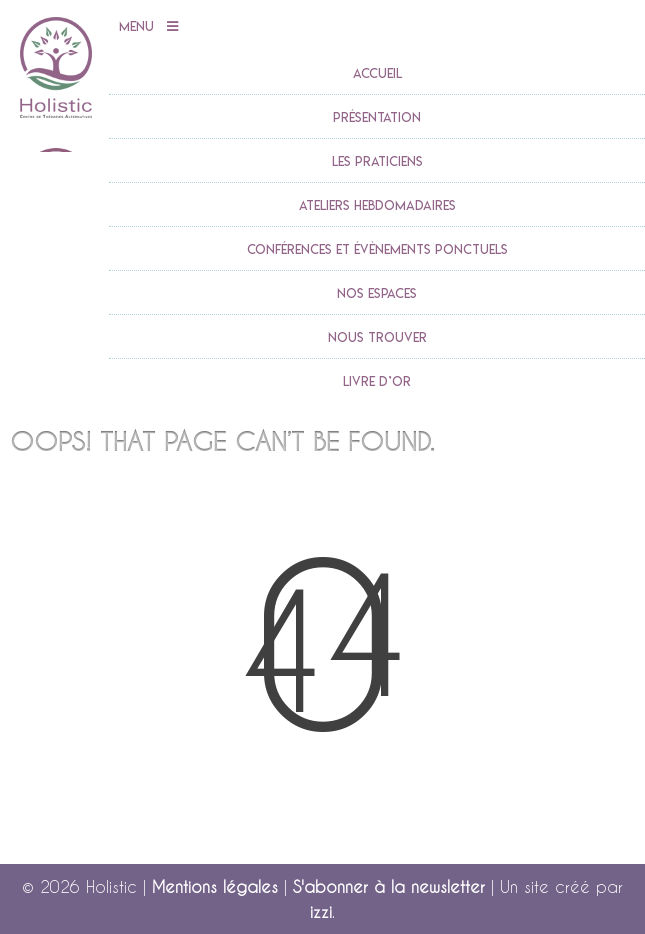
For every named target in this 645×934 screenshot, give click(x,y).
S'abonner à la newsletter (389, 886)
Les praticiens (377, 161)
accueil (377, 73)
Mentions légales (215, 886)
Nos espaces (377, 293)
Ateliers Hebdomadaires (377, 205)
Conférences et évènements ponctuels (377, 249)
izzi (321, 911)
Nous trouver (377, 337)
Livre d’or (377, 381)
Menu (148, 27)
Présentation (377, 117)
